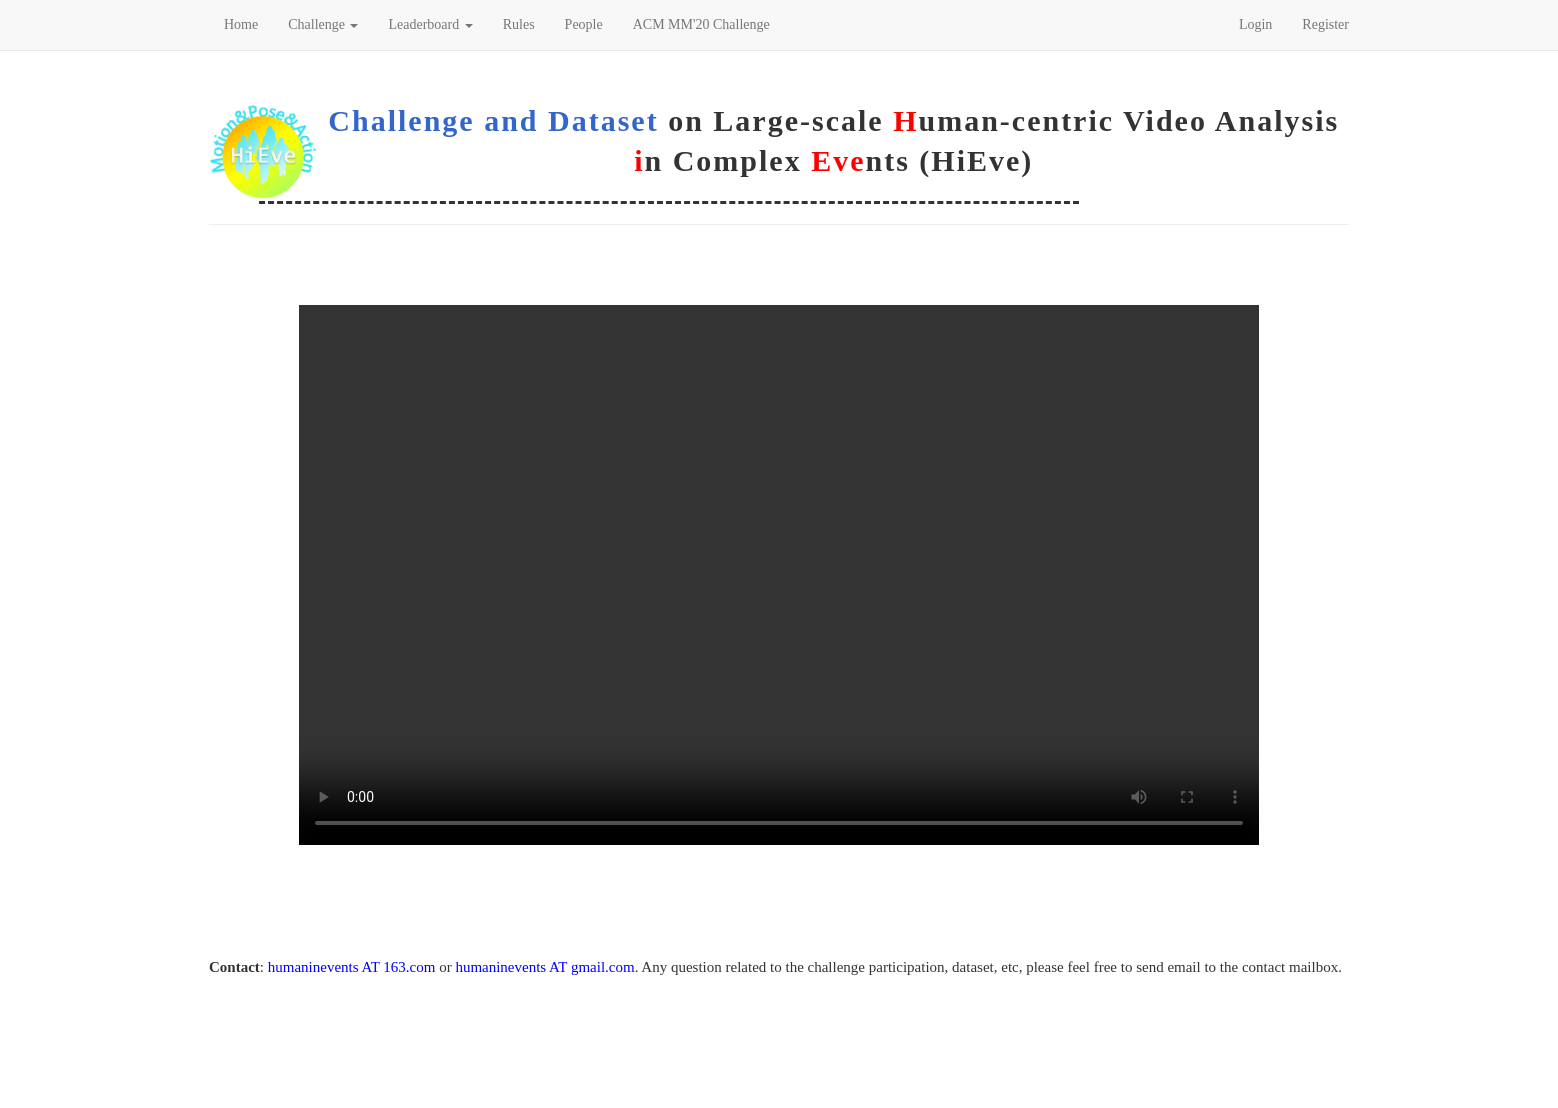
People (584, 24)
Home (241, 24)
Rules (519, 24)
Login (1255, 24)
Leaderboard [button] (430, 24)
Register (1325, 24)
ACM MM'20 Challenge (701, 24)
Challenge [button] (323, 24)
